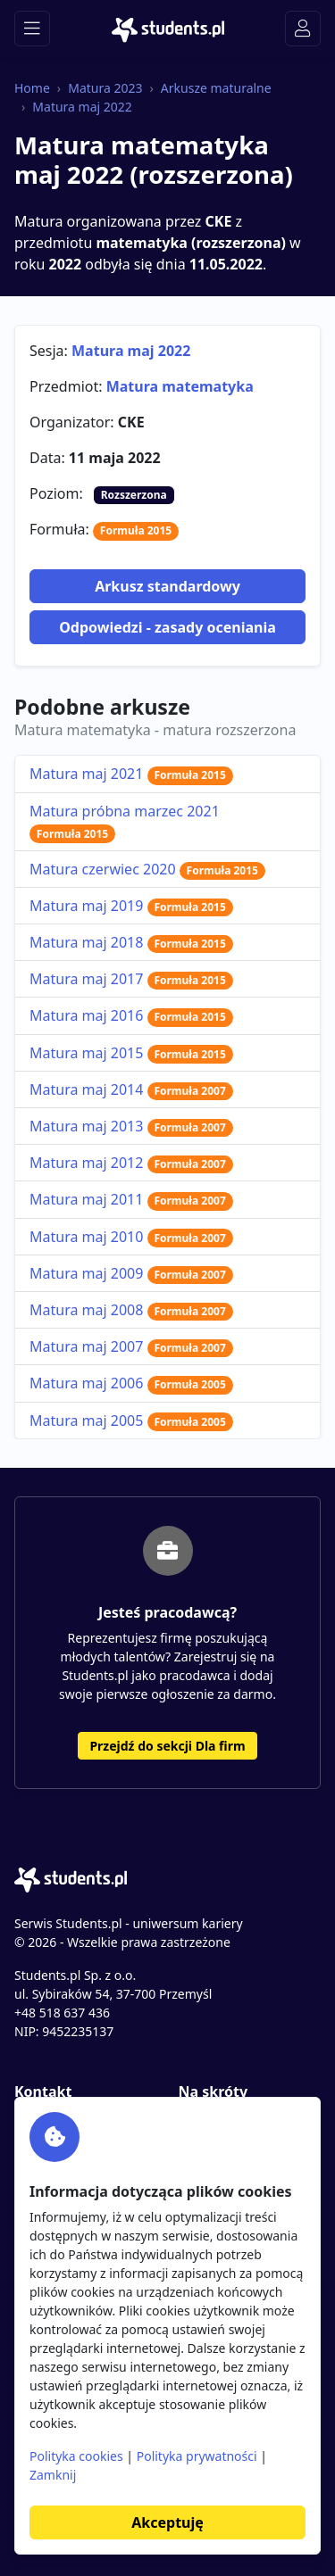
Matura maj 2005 (131, 1420)
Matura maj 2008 (131, 1310)
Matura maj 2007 (131, 1346)
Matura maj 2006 (131, 1383)
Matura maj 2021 (131, 773)
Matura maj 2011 (131, 1199)
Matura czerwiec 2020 (147, 869)
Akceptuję (167, 2522)
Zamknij (52, 2474)
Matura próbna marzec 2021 (124, 821)
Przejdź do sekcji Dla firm (167, 1745)
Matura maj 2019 (131, 905)
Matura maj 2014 (131, 1089)
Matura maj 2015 (131, 1053)
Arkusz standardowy (167, 586)
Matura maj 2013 (131, 1126)
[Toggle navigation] (32, 28)
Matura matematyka (180, 386)
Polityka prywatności (197, 2456)
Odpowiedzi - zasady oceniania (167, 627)
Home (32, 87)
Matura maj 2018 (131, 942)
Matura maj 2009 (131, 1273)
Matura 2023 (105, 87)
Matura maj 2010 (131, 1237)
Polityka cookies (76, 2456)
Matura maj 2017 (131, 979)
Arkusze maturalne (216, 87)
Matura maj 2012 (131, 1162)
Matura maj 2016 (131, 1015)
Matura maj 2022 (81, 106)
